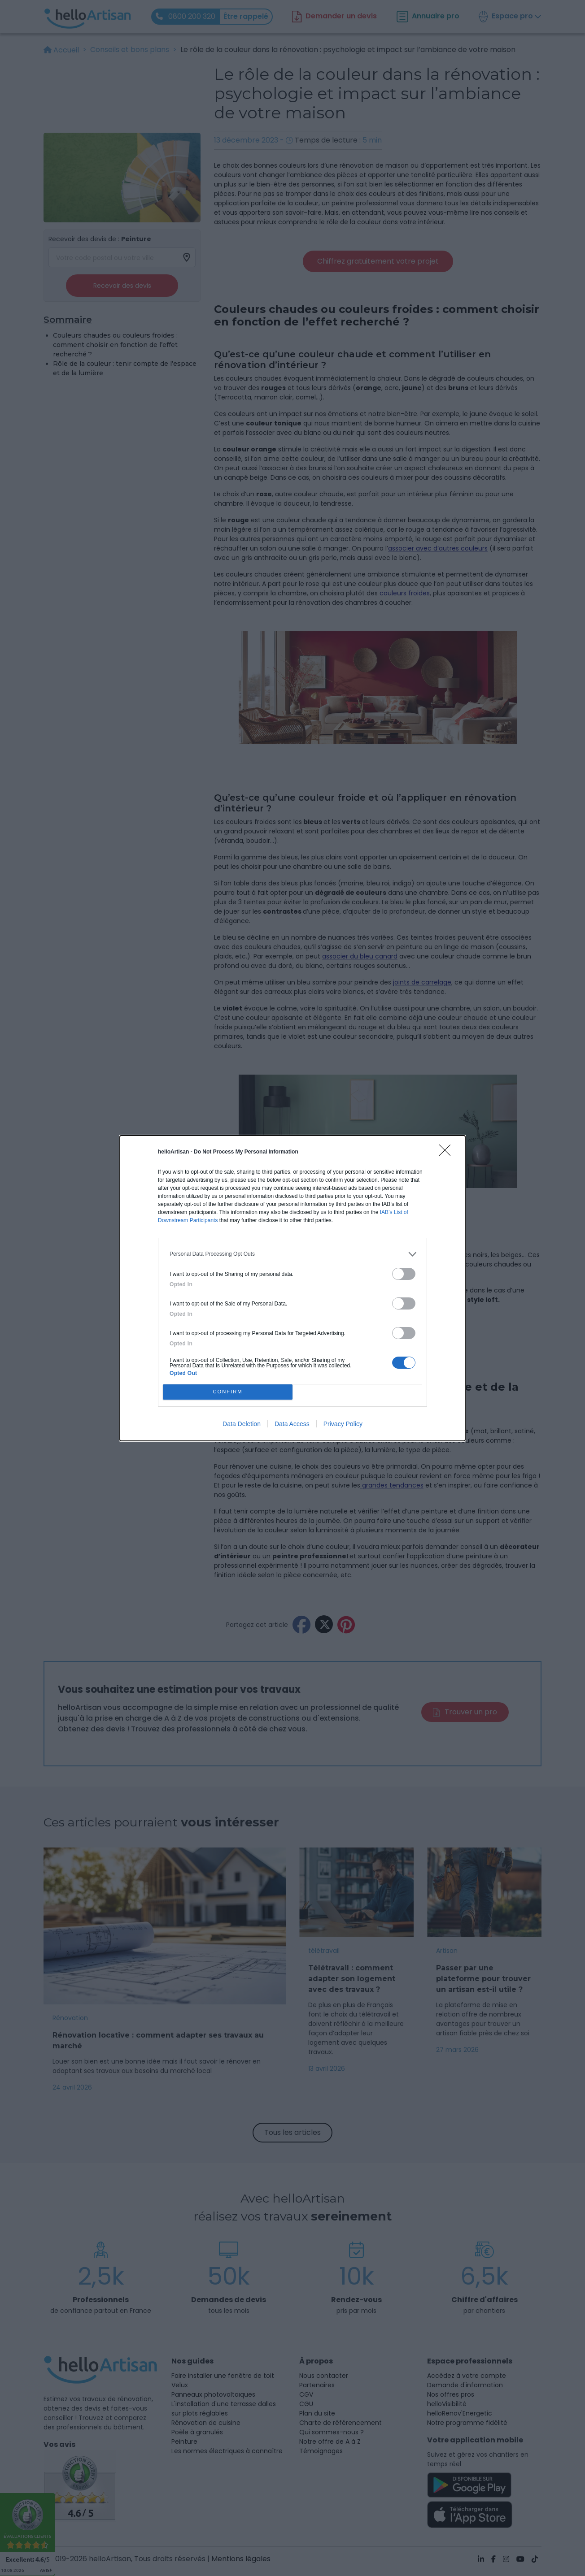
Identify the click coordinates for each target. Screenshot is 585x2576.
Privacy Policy (342, 1423)
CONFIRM (227, 1391)
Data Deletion (242, 1423)
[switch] (403, 1274)
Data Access (292, 1423)
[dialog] (292, 1288)
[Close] (447, 1153)
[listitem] (292, 1254)
